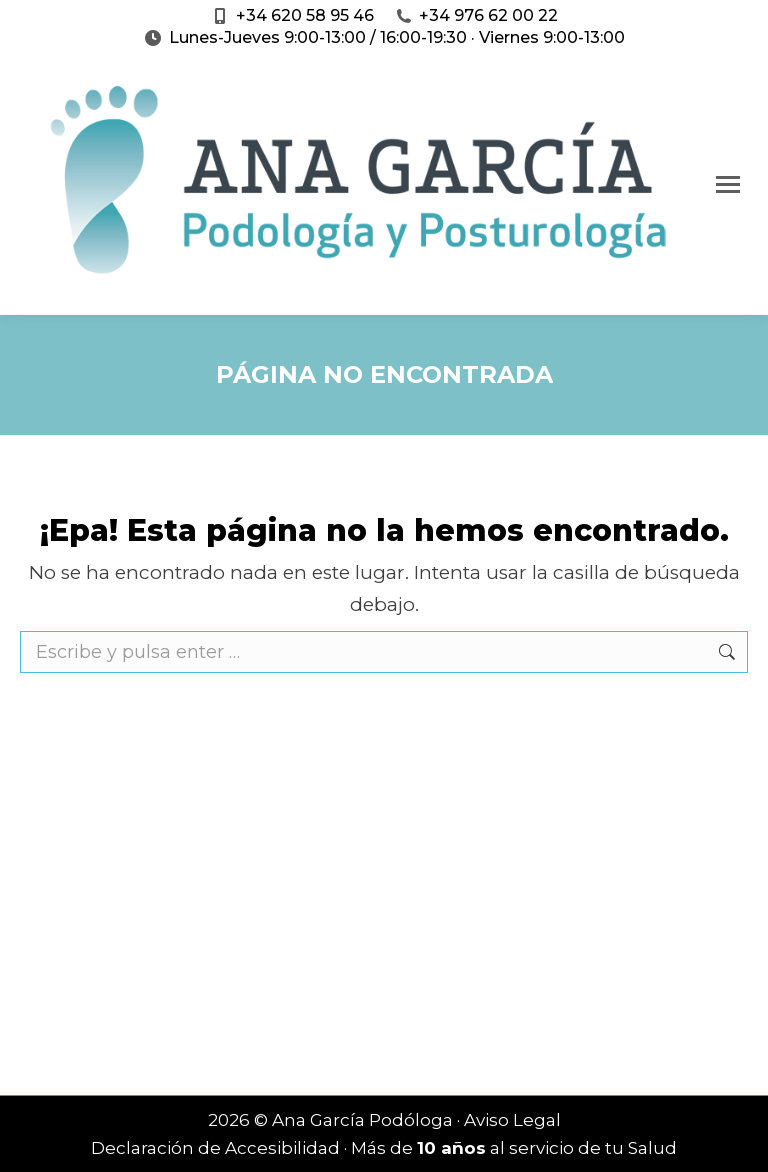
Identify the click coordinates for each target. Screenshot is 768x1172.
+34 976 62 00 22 (488, 15)
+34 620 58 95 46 (305, 15)
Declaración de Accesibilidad (215, 1148)
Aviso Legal (512, 1120)
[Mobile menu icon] (728, 184)
